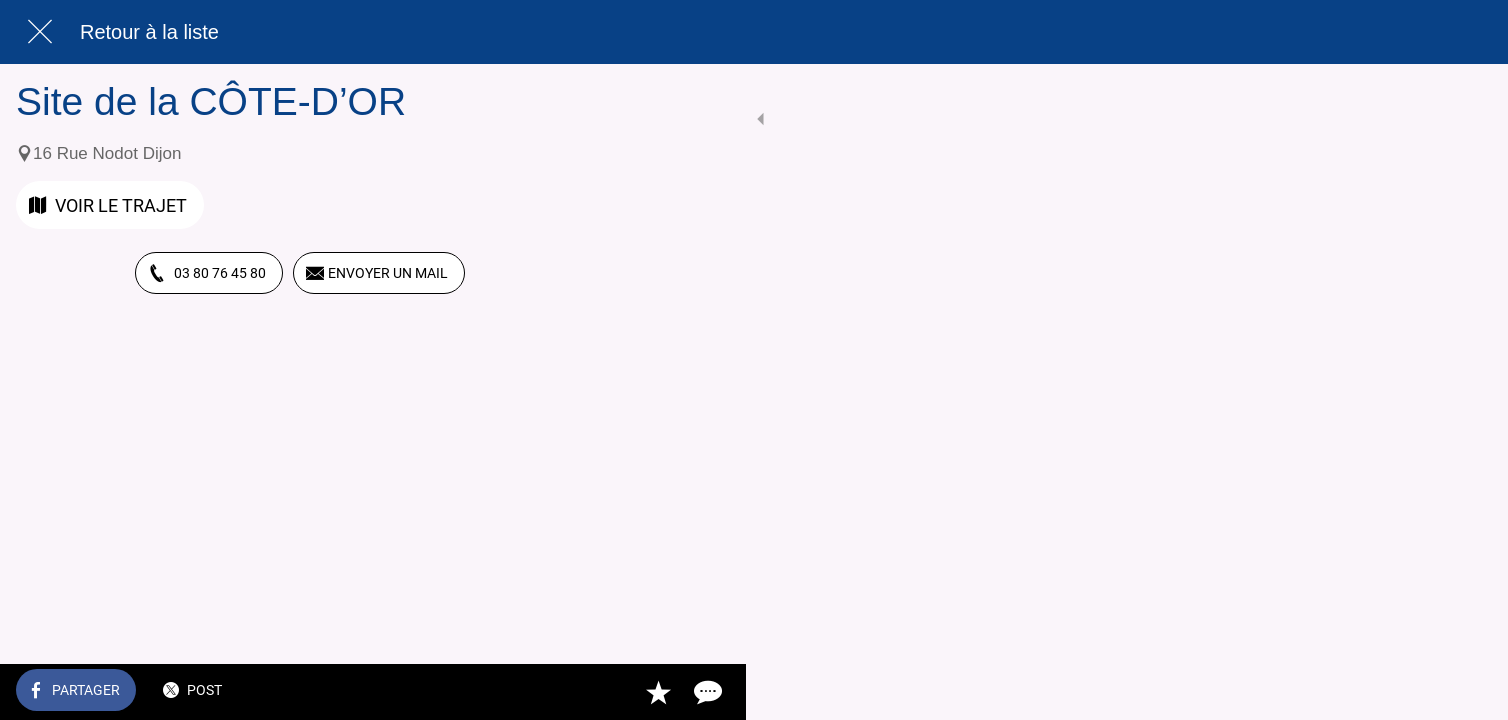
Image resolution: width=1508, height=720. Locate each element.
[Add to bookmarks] (512, 692)
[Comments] (560, 692)
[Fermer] (40, 32)
